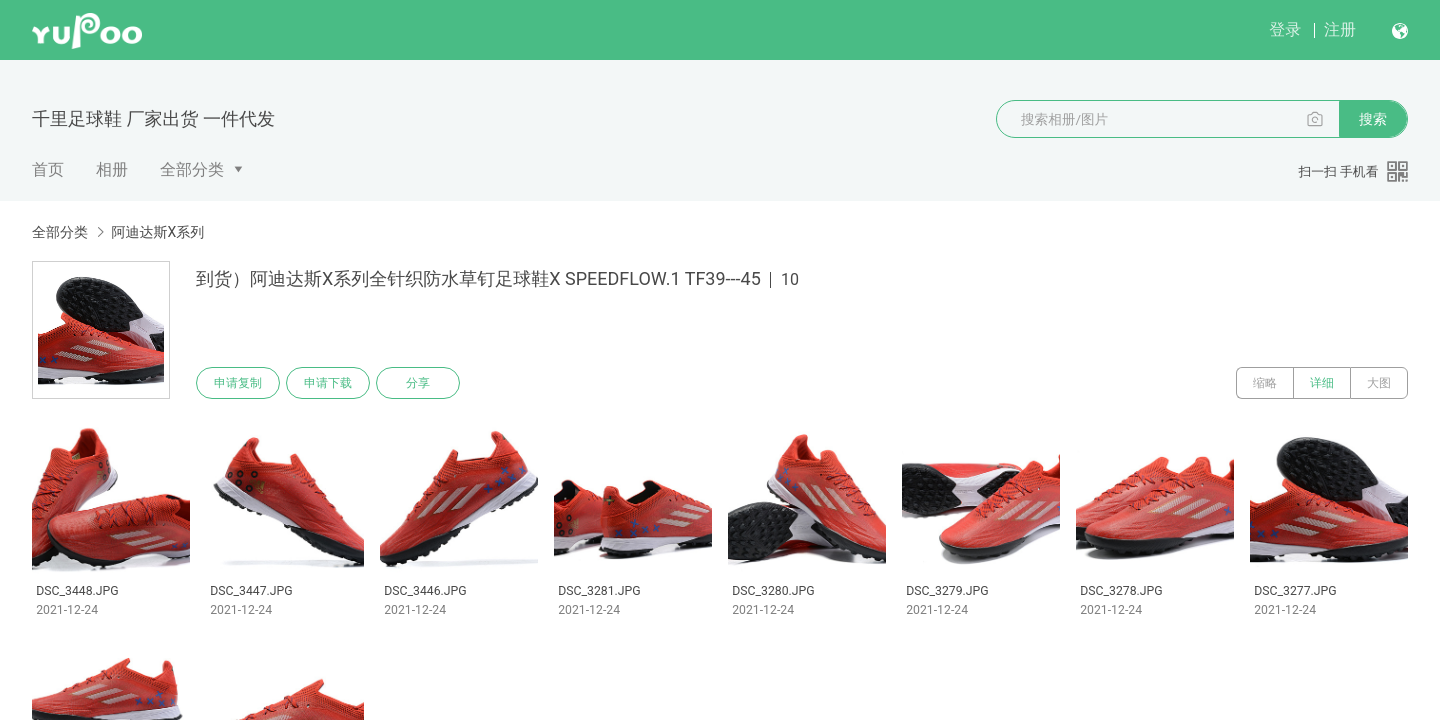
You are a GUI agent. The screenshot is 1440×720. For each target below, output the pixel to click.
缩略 (1265, 383)
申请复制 (238, 383)
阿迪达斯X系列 (157, 232)
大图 (1379, 383)
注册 (1340, 29)
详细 (1322, 383)
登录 (1285, 29)
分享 (418, 383)
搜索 (1373, 119)
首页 (48, 169)
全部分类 (192, 169)
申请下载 (328, 383)
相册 (112, 169)
